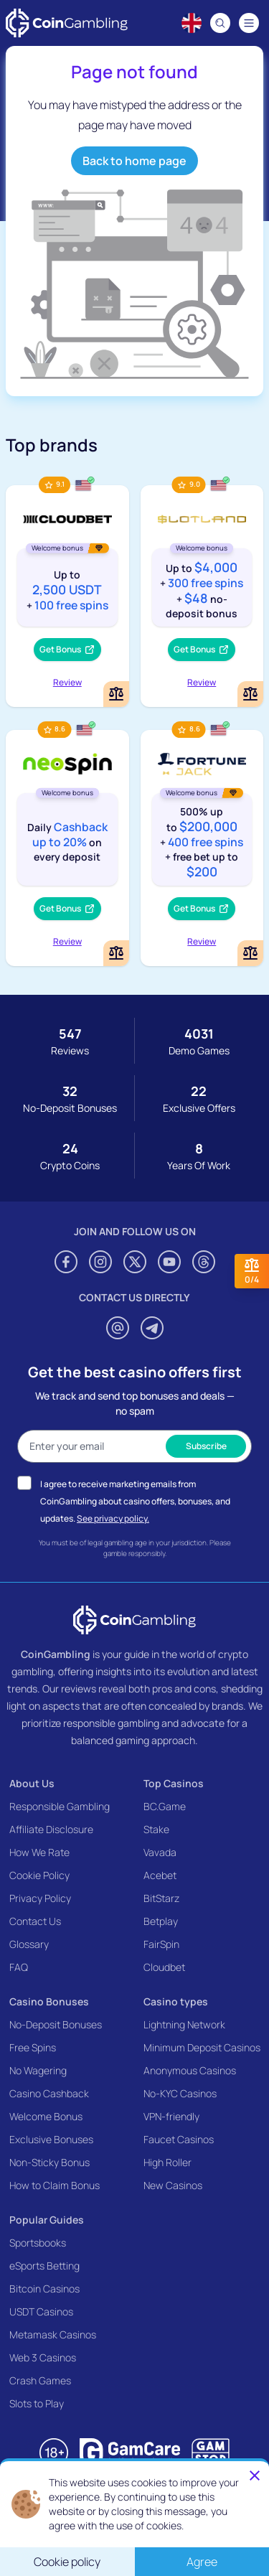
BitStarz (161, 1898)
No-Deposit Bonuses (55, 2024)
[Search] (220, 23)
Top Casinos (173, 1783)
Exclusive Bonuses (51, 2139)
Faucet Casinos (178, 2139)
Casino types (175, 2001)
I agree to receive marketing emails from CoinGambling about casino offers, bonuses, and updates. (135, 1501)
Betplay (160, 1921)
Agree (202, 2562)
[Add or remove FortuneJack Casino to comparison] (250, 953)
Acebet (159, 1875)
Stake (156, 1829)
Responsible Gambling (59, 1806)
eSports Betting (44, 2265)
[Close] (254, 2475)
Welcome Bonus (45, 2116)
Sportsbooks (37, 2242)
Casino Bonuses (49, 2001)
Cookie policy (67, 2562)
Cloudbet (164, 1967)
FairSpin (161, 1944)
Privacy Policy (40, 1898)
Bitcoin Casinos (44, 2288)
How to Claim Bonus (54, 2185)
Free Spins (32, 2047)
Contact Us (35, 1921)
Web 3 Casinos (42, 2357)
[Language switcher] (191, 23)
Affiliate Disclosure (51, 1829)
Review (67, 682)
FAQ (18, 1967)
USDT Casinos (41, 2311)
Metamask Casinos (52, 2334)
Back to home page (134, 161)
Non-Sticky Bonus (49, 2162)
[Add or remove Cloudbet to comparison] (116, 694)
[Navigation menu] (249, 23)
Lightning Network (184, 2024)
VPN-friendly (171, 2116)
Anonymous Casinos (189, 2070)
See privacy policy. (113, 1518)
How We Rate (39, 1852)
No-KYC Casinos (180, 2093)
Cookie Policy (39, 1875)
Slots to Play (36, 2403)
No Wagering (38, 2070)
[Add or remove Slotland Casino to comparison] (250, 694)
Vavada (159, 1852)
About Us (32, 1783)
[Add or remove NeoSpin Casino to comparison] (116, 953)
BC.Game (164, 1806)
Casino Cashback (49, 2093)
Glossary (29, 1944)
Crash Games (40, 2380)
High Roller (167, 2162)
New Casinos (172, 2185)
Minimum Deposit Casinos (201, 2047)
